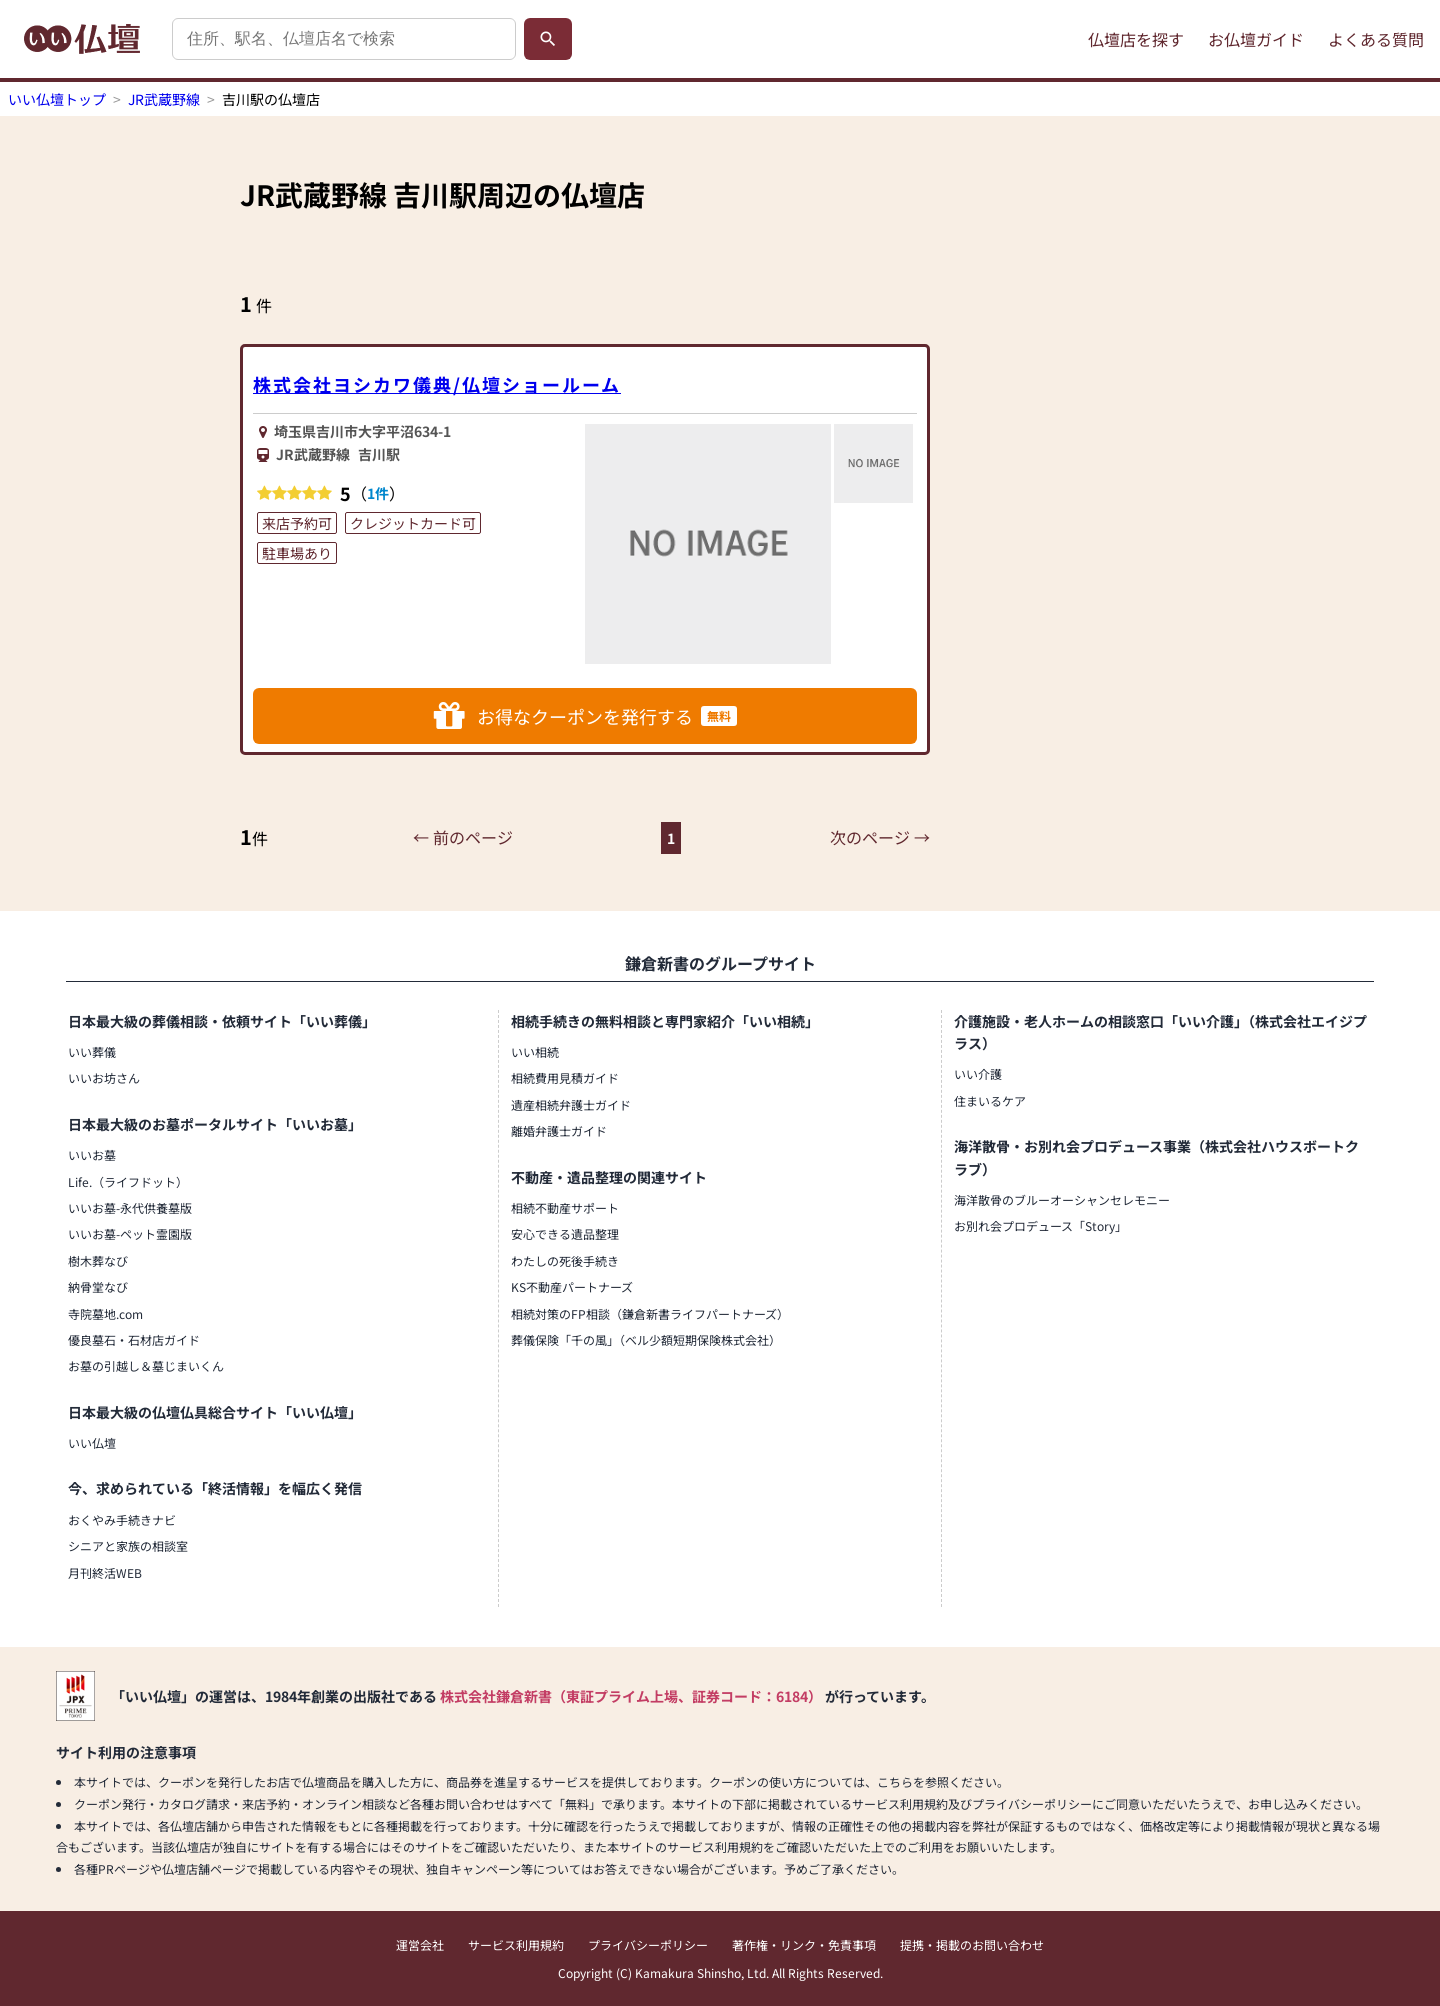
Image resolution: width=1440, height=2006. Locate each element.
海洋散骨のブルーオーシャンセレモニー (1062, 1199)
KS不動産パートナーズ (572, 1286)
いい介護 (978, 1073)
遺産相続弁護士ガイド (571, 1104)
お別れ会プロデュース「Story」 (1040, 1225)
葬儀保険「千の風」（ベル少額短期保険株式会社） (646, 1339)
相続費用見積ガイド (565, 1077)
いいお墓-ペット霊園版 (130, 1233)
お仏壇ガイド (1256, 39)
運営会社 (420, 1944)
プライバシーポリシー (648, 1944)
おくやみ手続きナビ (122, 1519)
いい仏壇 (92, 1442)
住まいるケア (990, 1100)
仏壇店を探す (1136, 39)
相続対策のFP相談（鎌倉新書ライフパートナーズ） (650, 1313)
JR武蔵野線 (164, 99)
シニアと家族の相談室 (128, 1545)
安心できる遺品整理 (565, 1233)
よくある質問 (1376, 39)
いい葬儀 (92, 1051)
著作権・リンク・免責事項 (804, 1944)
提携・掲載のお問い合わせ (972, 1944)
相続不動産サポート (565, 1207)
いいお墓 (92, 1154)
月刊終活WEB (105, 1572)
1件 (378, 493)
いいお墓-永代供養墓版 (130, 1207)
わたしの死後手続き (565, 1260)
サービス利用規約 (516, 1944)
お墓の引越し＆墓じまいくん (146, 1365)
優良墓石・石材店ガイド (134, 1339)
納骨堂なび (98, 1286)
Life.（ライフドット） (128, 1181)
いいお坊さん (104, 1077)
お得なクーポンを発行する (585, 716)
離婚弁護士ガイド (559, 1130)
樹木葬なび (98, 1260)
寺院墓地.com (105, 1313)
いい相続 (535, 1051)
